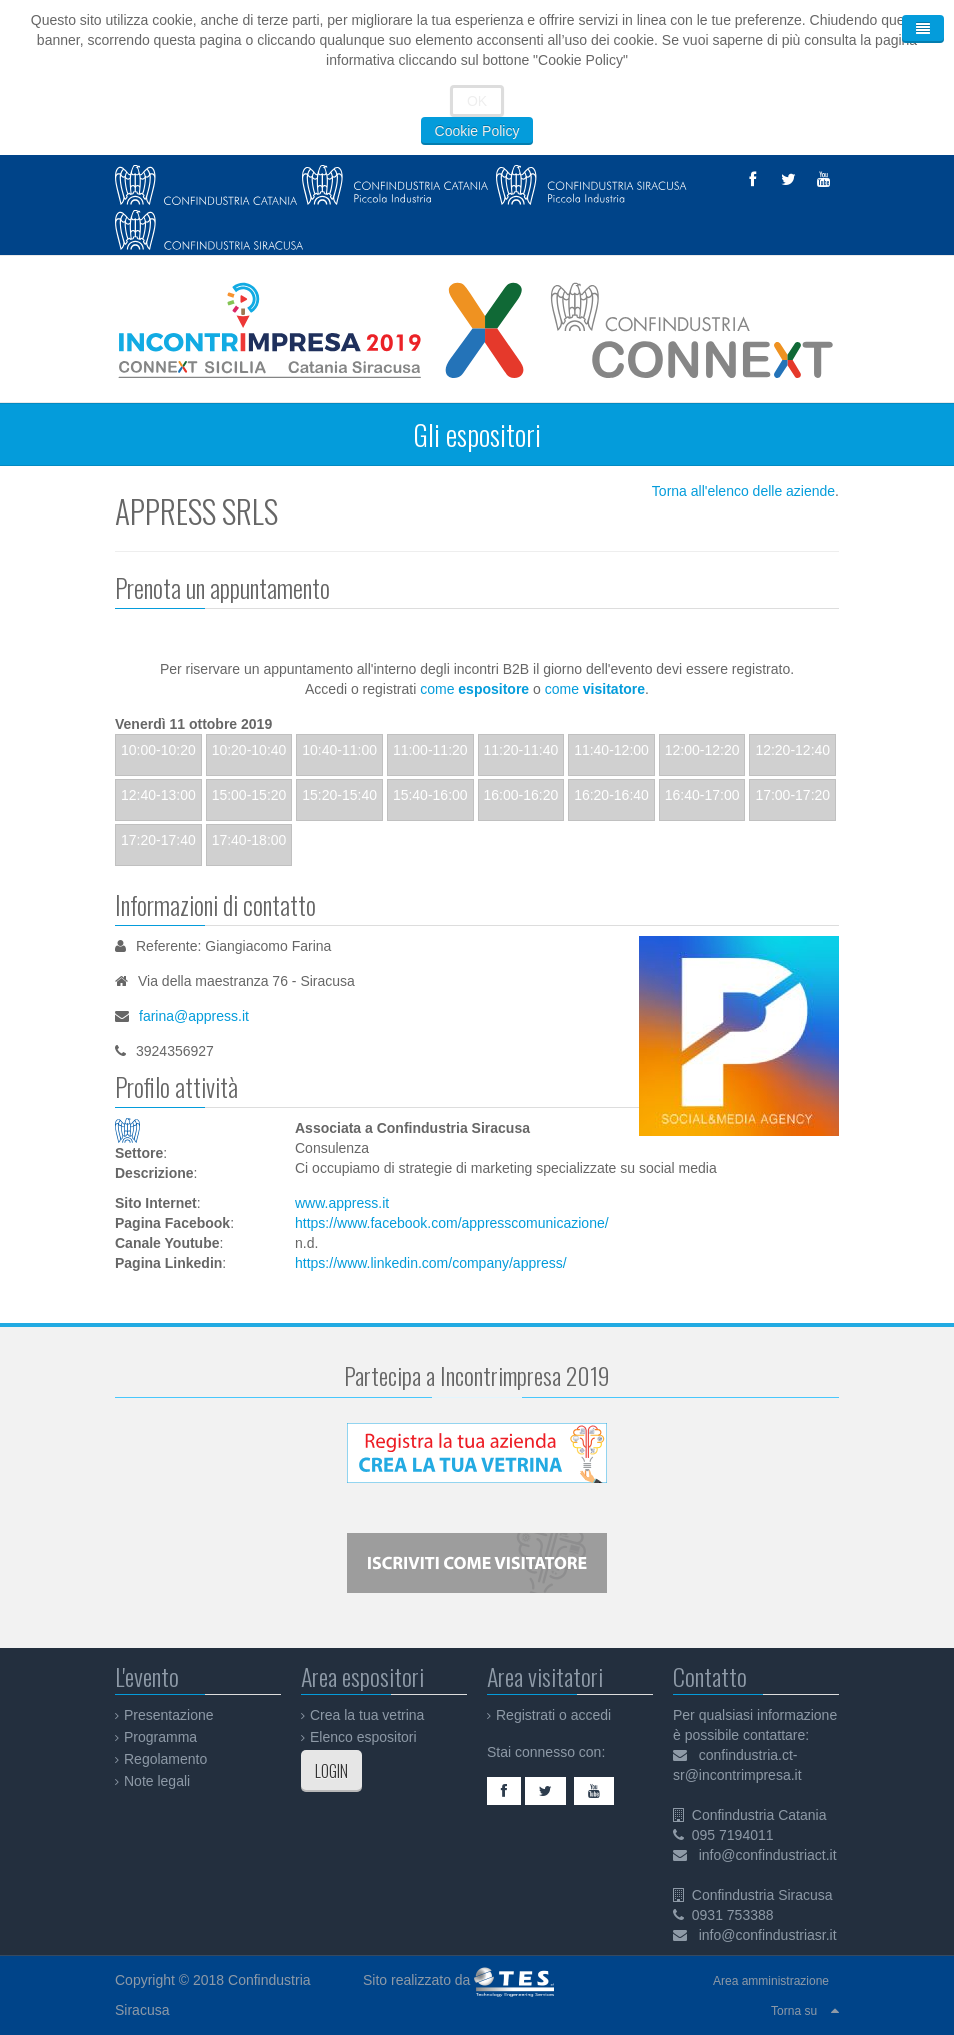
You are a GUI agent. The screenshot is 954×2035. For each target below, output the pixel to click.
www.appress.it (342, 1203)
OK (477, 101)
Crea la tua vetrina (367, 1715)
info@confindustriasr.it (768, 1935)
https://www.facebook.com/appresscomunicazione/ (452, 1223)
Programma (160, 1737)
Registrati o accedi (553, 1715)
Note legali (157, 1781)
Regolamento (165, 1759)
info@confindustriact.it (768, 1855)
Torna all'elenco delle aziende (743, 491)
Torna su (794, 2011)
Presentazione (169, 1715)
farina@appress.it (194, 1016)
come (474, 689)
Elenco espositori (363, 1737)
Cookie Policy (477, 131)
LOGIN (331, 1771)
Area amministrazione (771, 1981)
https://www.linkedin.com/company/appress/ (431, 1263)
